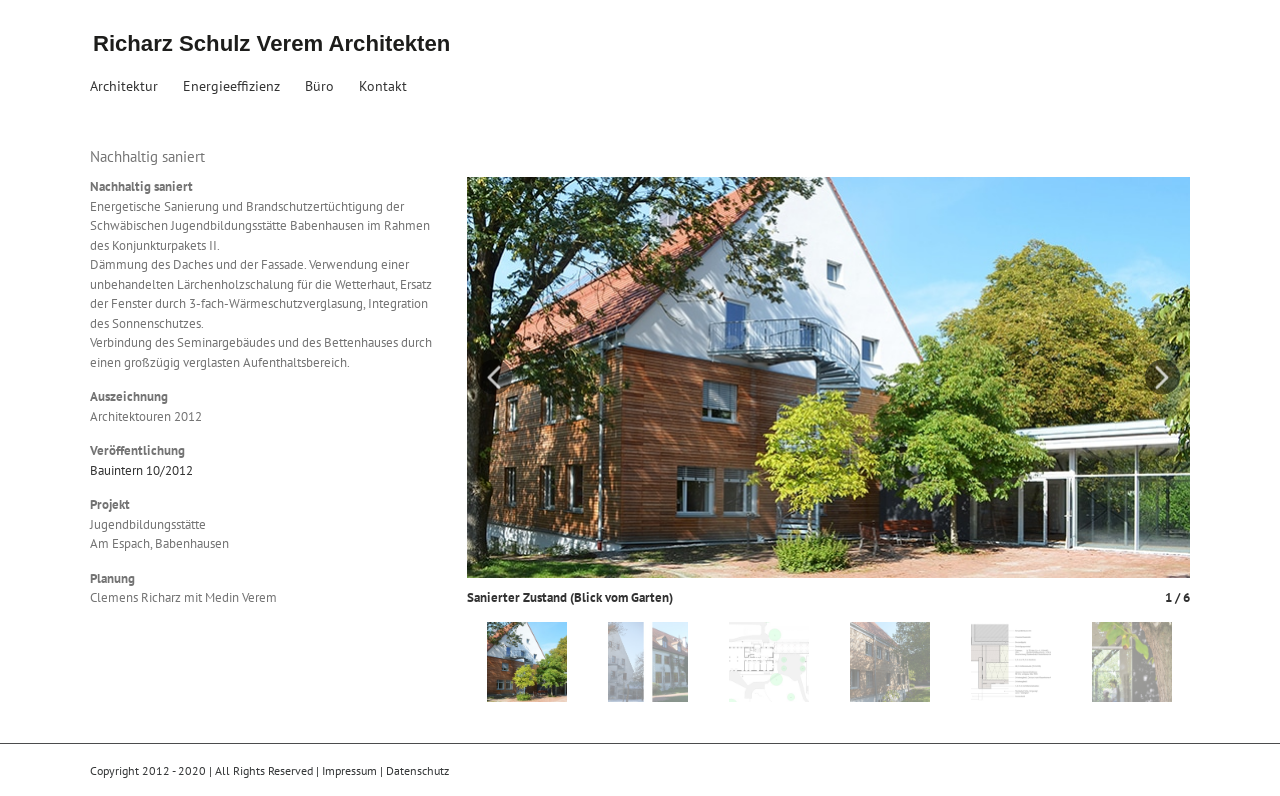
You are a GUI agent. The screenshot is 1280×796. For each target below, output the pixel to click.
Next (1162, 377)
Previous (494, 377)
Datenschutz (417, 770)
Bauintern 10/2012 (141, 470)
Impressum (349, 770)
